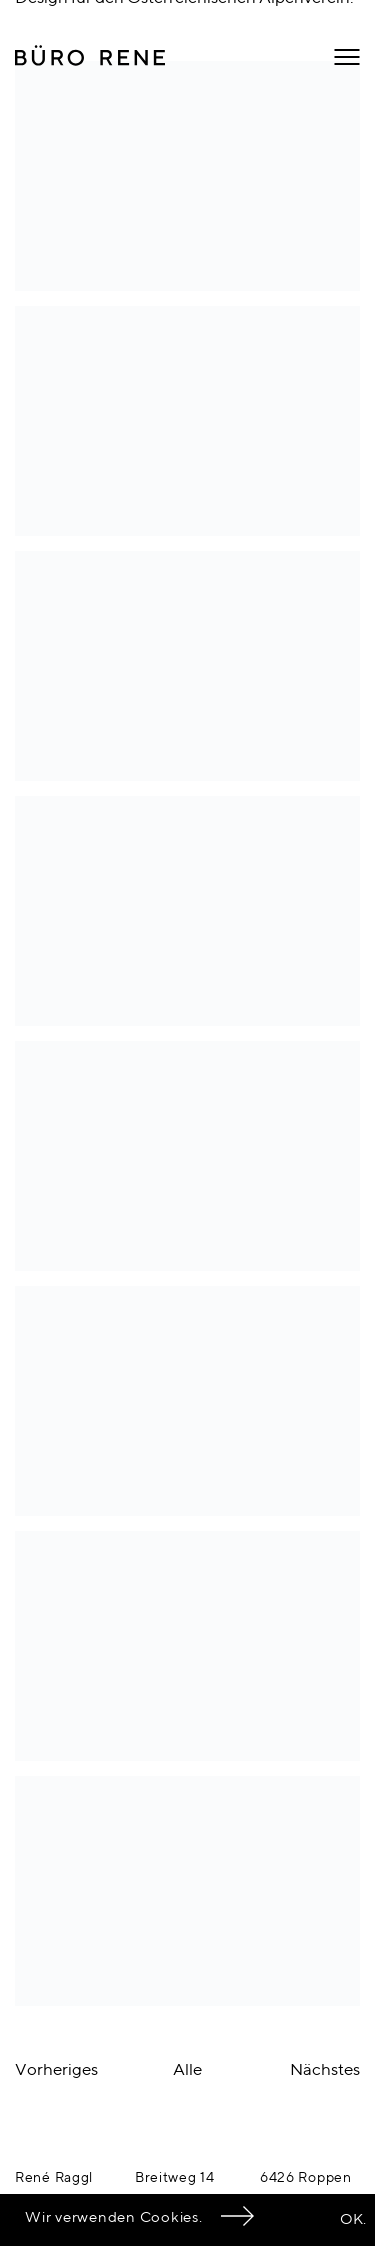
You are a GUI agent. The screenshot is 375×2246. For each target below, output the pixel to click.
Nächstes (325, 2070)
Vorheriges (56, 2070)
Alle (187, 2070)
